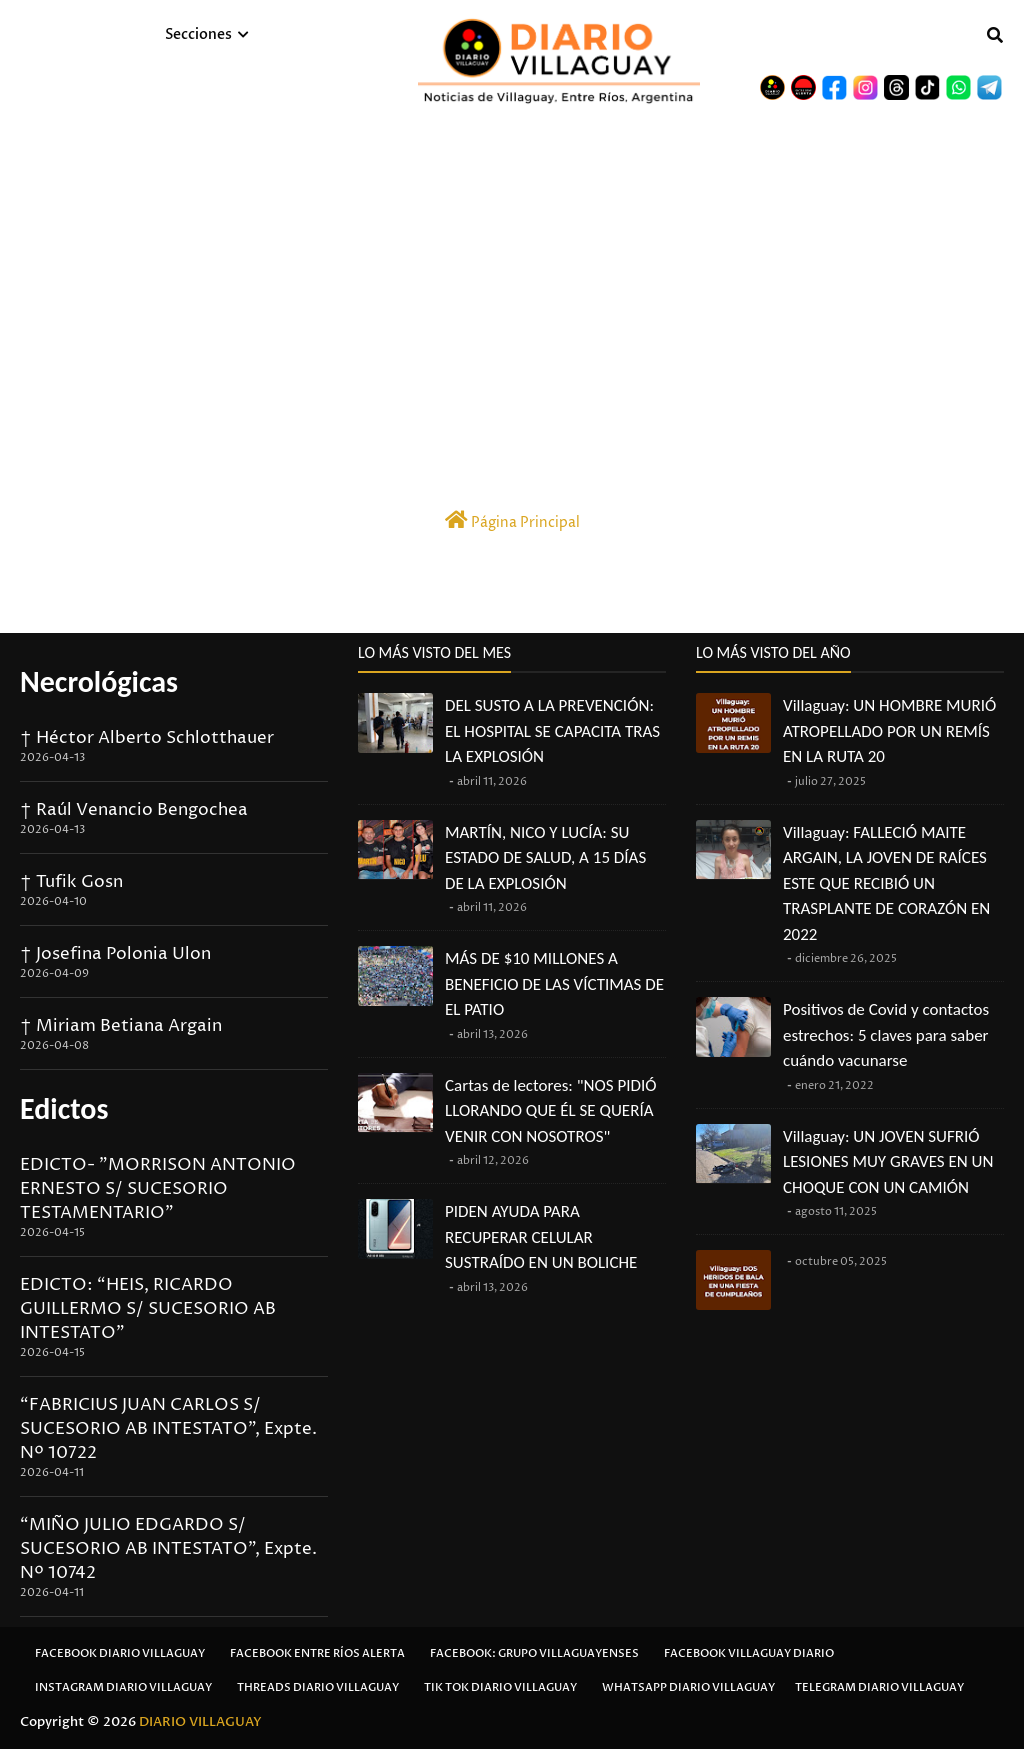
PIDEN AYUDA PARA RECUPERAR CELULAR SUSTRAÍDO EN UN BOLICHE (541, 1237)
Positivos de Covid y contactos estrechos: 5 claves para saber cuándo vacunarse (886, 1035)
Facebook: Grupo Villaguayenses (534, 1653)
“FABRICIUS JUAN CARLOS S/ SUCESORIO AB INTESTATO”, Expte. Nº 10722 (168, 1429)
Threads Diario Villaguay (318, 1687)
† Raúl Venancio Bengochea (134, 810)
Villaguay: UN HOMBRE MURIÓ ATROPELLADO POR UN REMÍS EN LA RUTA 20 (889, 731)
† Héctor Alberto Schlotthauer (147, 738)
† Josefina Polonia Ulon (115, 954)
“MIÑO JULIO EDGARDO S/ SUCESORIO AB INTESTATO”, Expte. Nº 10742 (168, 1549)
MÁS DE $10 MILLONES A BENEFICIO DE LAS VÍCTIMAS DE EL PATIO (554, 984)
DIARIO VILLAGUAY (200, 1722)
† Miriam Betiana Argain (121, 1026)
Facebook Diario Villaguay (120, 1653)
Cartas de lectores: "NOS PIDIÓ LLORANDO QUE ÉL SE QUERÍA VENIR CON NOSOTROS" (551, 1111)
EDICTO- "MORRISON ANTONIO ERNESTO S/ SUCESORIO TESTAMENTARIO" (158, 1189)
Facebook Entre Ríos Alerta (317, 1653)
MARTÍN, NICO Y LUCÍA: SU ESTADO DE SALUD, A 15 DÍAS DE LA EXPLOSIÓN (545, 858)
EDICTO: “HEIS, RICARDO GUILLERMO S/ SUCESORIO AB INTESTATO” (148, 1309)
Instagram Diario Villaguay (123, 1687)
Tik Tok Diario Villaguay (500, 1687)
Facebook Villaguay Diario (749, 1653)
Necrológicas (99, 681)
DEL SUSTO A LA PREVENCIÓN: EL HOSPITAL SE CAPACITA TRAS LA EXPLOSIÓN (552, 731)
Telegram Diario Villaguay (879, 1687)
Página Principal (512, 521)
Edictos (64, 1108)
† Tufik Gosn (71, 882)
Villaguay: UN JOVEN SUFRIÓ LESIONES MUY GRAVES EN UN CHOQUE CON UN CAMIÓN (888, 1162)
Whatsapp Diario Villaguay (688, 1687)
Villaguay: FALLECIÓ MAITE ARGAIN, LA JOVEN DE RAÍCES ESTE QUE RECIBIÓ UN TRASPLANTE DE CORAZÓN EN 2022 (886, 883)
